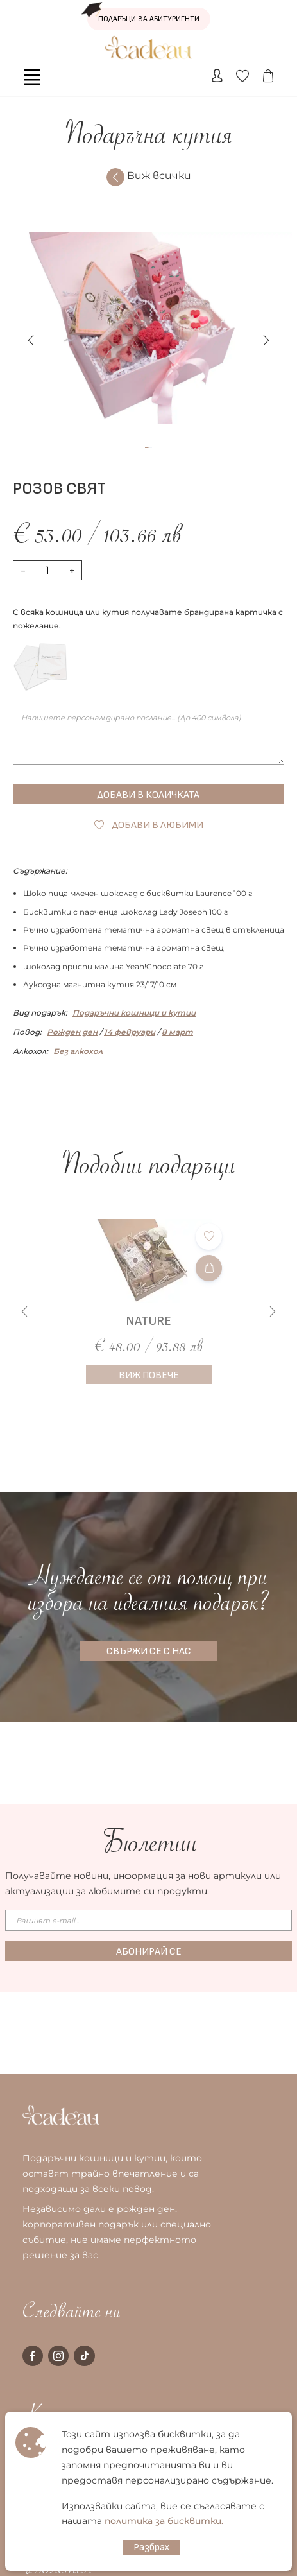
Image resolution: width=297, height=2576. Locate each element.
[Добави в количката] (209, 1268)
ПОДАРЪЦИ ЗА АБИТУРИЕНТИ (143, 16)
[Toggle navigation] (32, 77)
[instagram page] (58, 2356)
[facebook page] (32, 2356)
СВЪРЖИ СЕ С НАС (148, 1651)
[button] (266, 340)
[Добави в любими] (209, 1236)
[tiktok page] (84, 2356)
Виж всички (148, 177)
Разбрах (151, 2547)
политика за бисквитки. (164, 2521)
